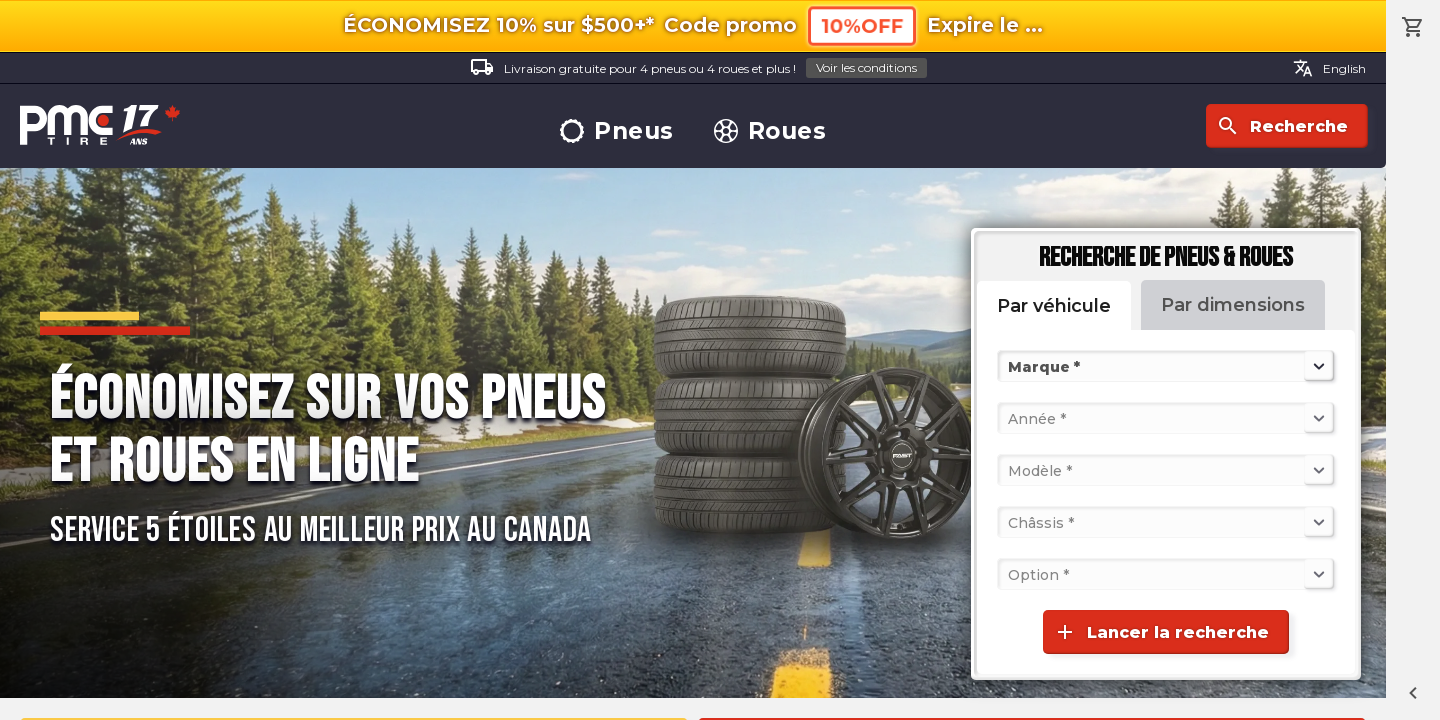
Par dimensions (1233, 305)
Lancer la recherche (1161, 632)
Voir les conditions (866, 67)
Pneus (617, 131)
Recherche (1282, 126)
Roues (770, 131)
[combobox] (1010, 366)
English (1329, 68)
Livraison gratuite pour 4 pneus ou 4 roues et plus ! (698, 68)
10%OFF (862, 26)
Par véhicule (1054, 306)
